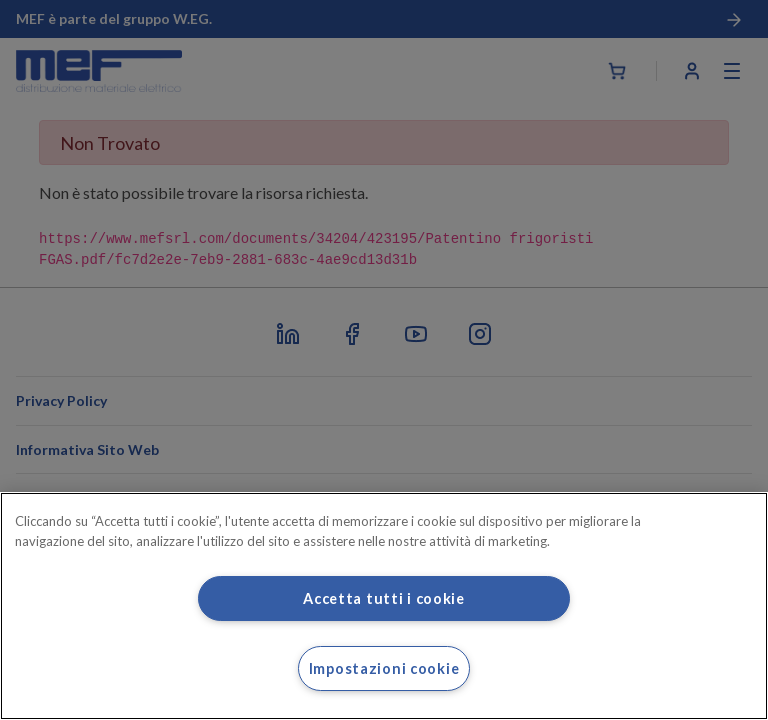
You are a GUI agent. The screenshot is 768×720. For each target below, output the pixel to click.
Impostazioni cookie (384, 668)
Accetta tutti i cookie (384, 598)
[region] (384, 606)
